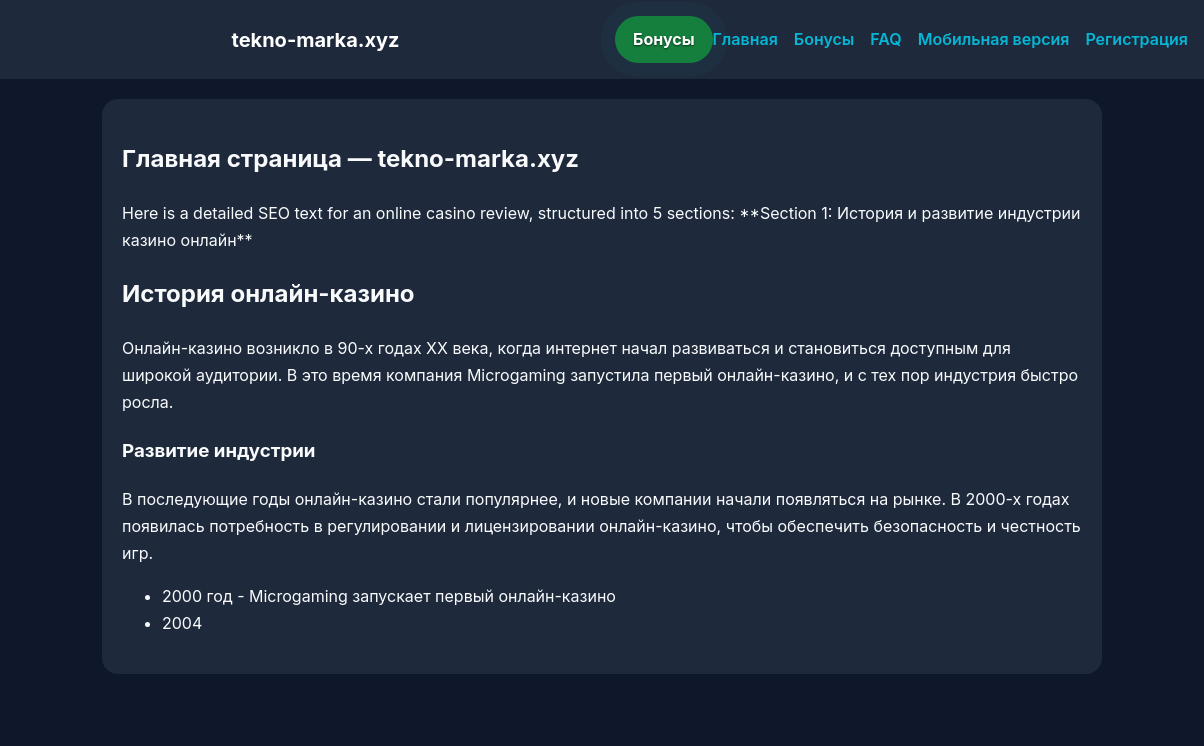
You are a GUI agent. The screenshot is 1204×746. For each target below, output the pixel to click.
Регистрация (1136, 39)
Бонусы (664, 39)
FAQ (885, 39)
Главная (745, 39)
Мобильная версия (994, 39)
